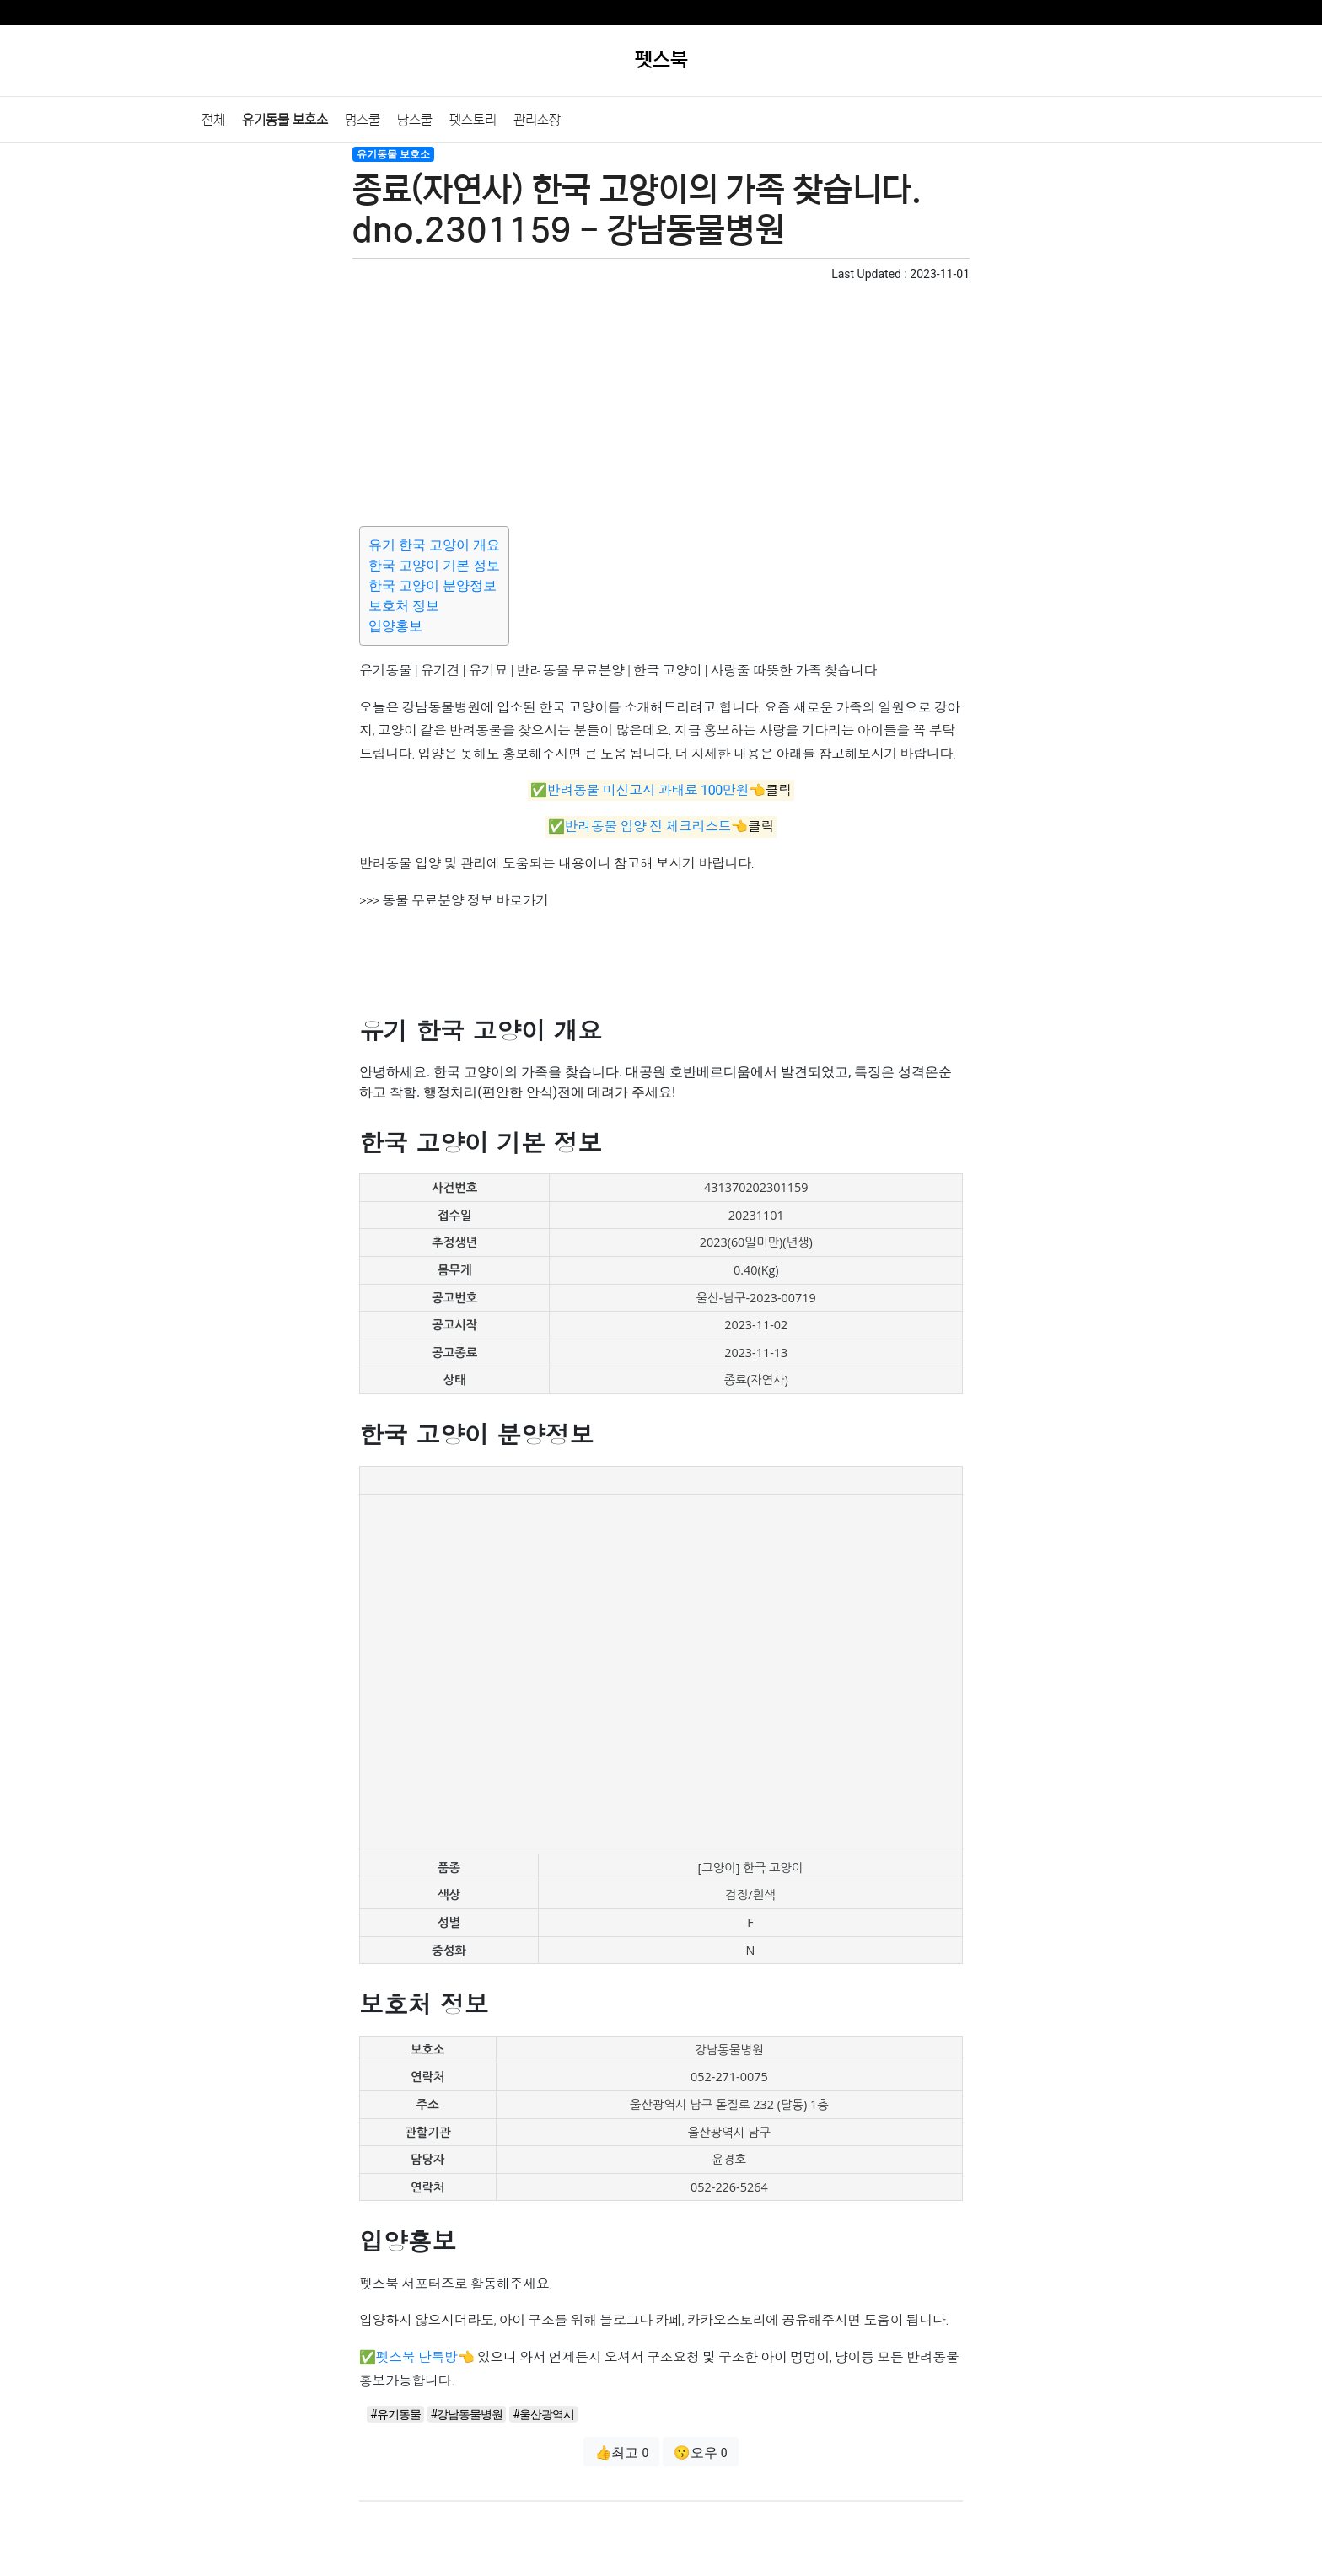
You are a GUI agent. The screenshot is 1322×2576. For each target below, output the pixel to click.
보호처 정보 (403, 606)
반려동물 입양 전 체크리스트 (647, 827)
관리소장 (537, 119)
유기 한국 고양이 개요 (434, 545)
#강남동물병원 (467, 2414)
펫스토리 (473, 119)
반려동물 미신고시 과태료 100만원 (648, 790)
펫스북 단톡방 (417, 2357)
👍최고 (621, 2453)
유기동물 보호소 (285, 119)
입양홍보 (395, 626)
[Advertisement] (661, 401)
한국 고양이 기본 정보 (434, 565)
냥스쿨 (415, 119)
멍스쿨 (362, 119)
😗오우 (701, 2453)
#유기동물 (395, 2414)
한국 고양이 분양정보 (432, 585)
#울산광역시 (543, 2414)
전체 (213, 119)
